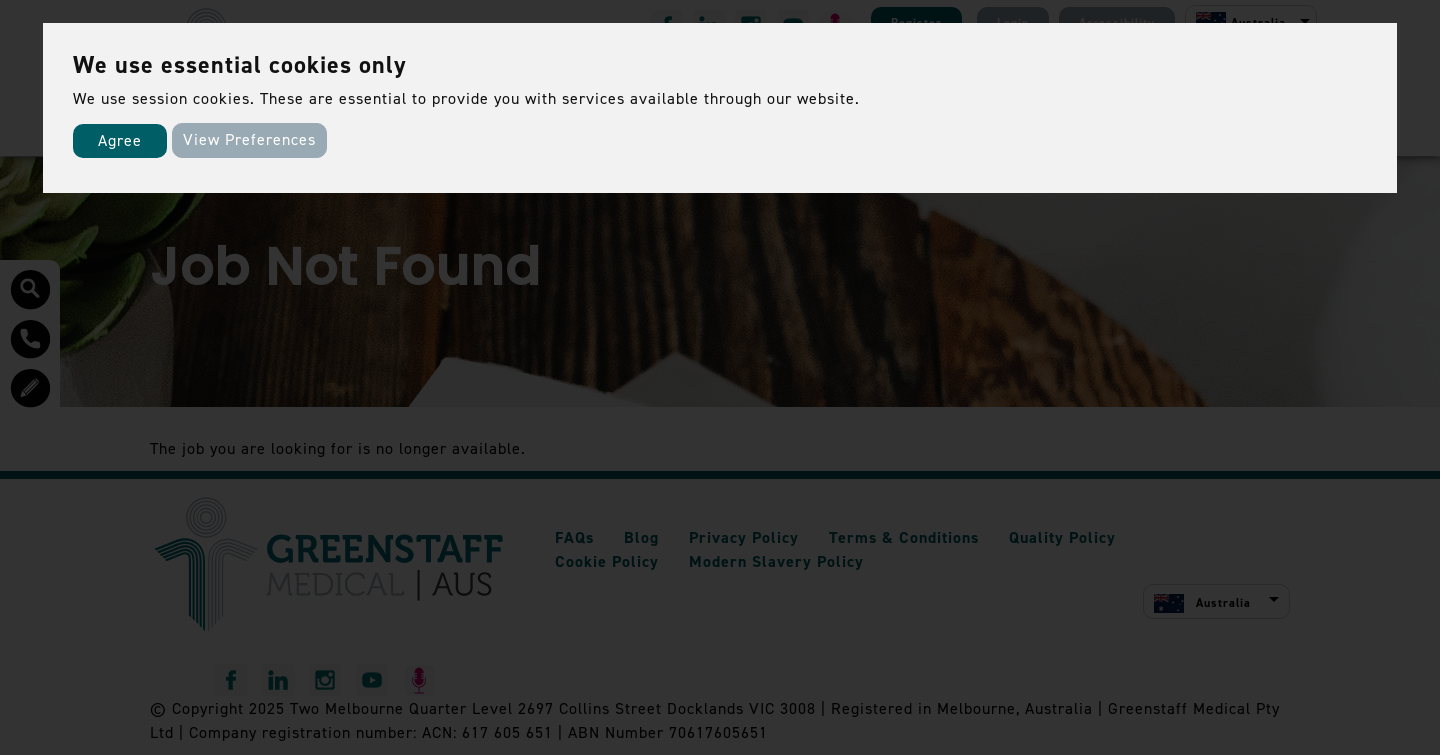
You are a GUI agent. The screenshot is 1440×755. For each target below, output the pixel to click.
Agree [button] (120, 140)
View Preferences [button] (249, 139)
